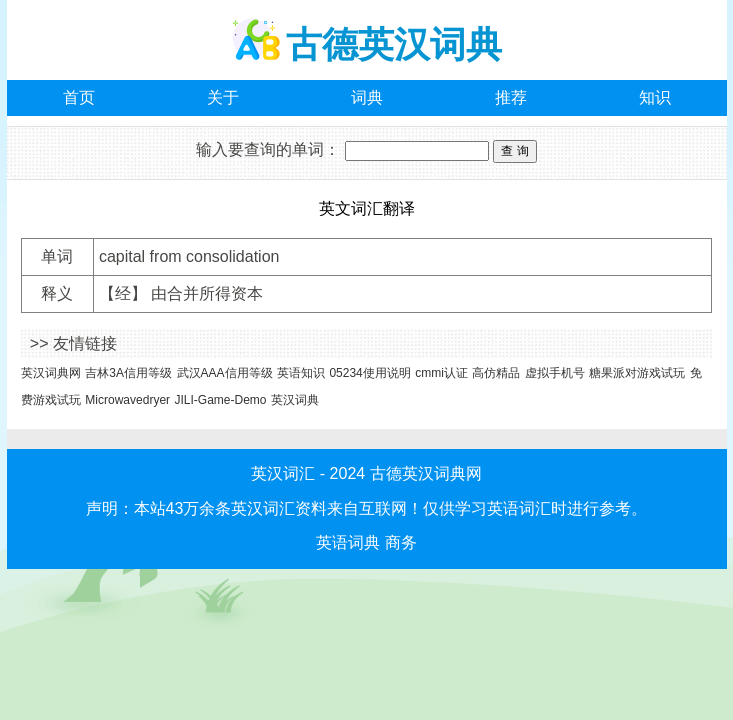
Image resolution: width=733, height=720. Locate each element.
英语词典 (348, 542)
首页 (79, 97)
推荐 (511, 97)
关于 (223, 97)
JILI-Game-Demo (221, 400)
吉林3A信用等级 (128, 373)
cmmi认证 (441, 373)
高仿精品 (496, 373)
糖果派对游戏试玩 (637, 373)
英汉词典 (295, 400)
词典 (367, 97)
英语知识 (301, 373)
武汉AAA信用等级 (225, 373)
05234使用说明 (369, 373)
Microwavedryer (127, 400)
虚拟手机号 (555, 373)
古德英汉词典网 (426, 473)
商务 (401, 542)
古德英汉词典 (394, 44)
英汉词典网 (51, 373)
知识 (655, 97)
